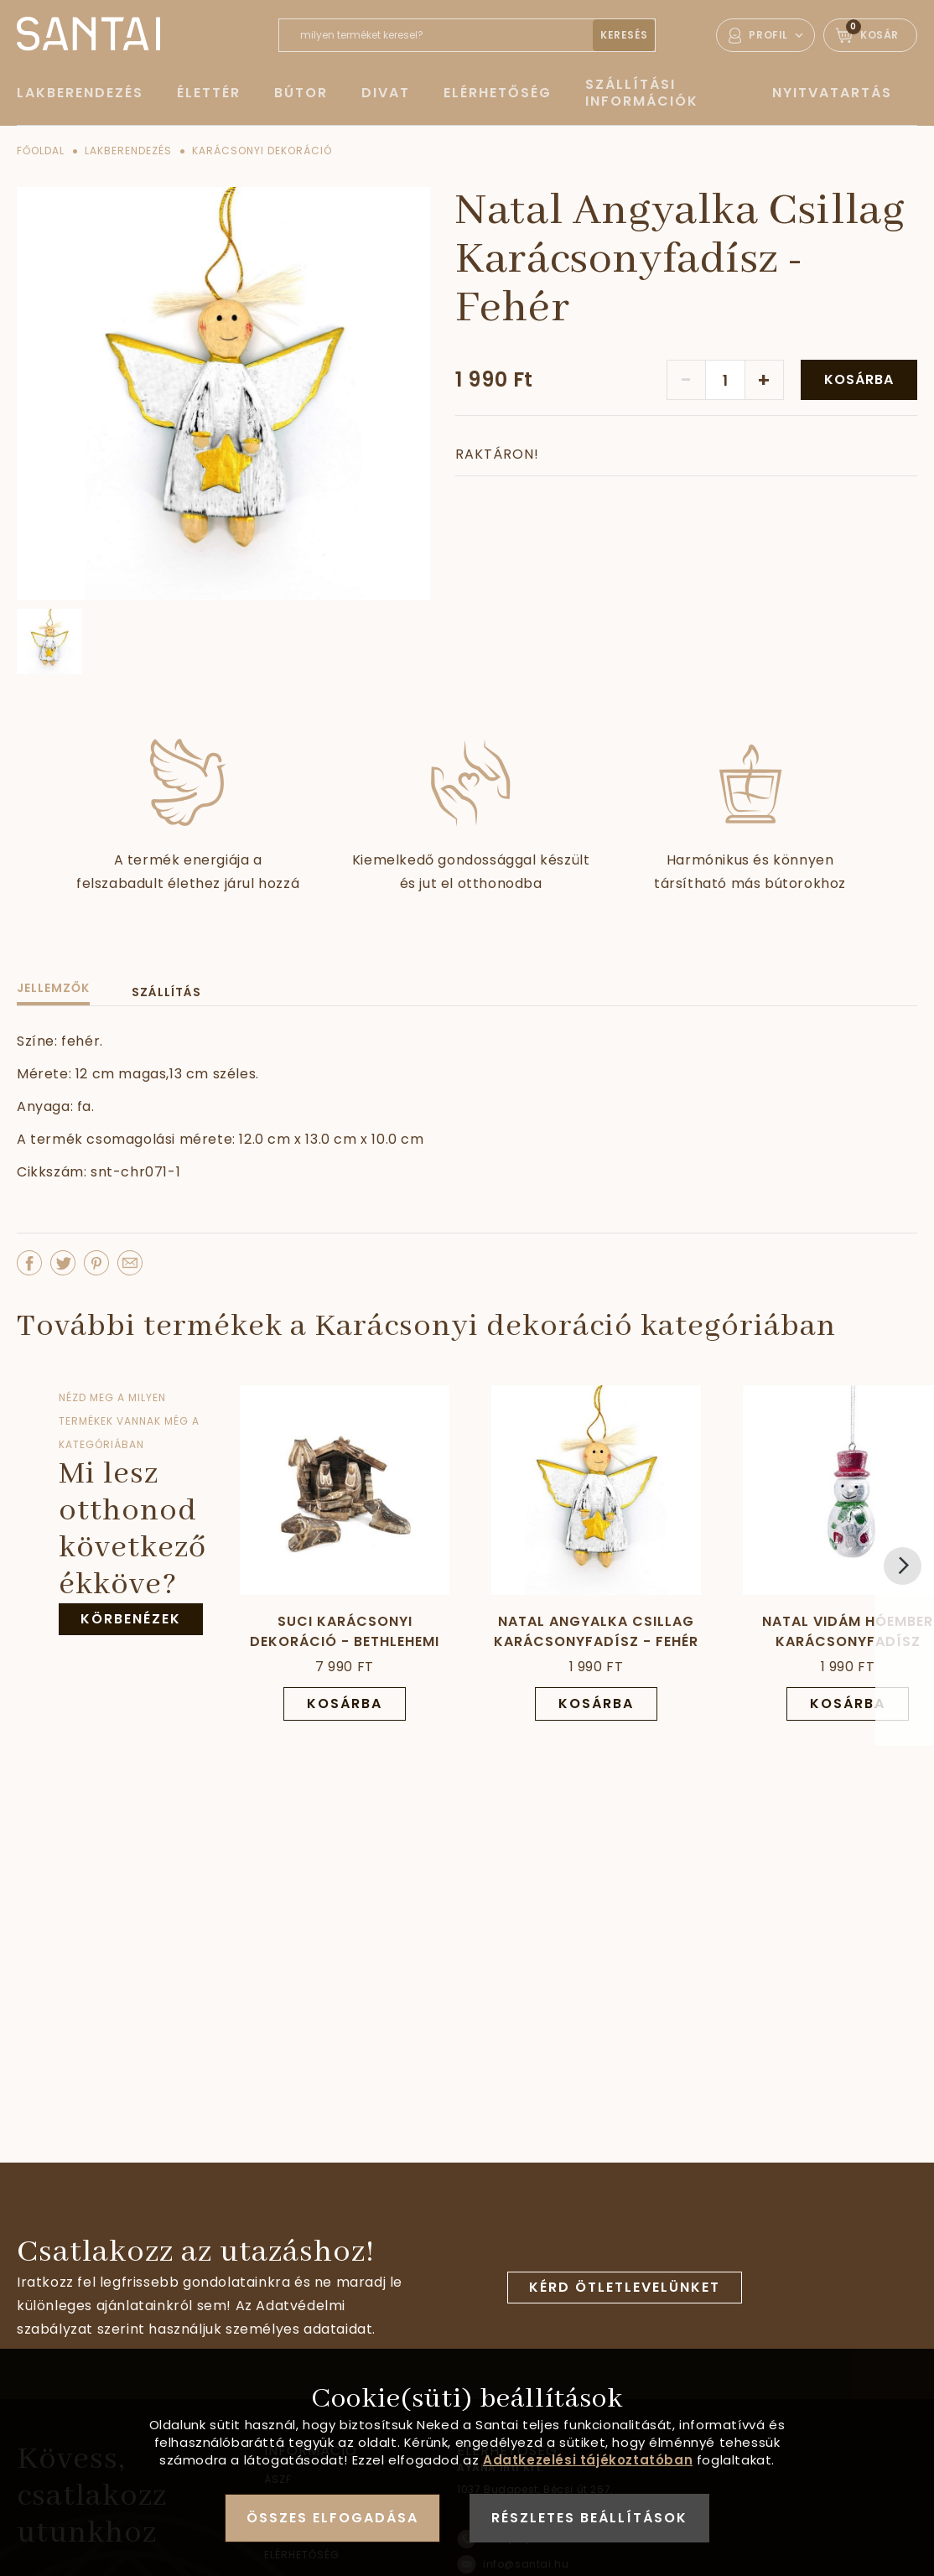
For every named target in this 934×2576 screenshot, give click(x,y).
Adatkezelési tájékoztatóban (588, 2460)
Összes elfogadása (332, 2517)
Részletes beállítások (589, 2517)
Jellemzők (53, 987)
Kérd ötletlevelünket (624, 2287)
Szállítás (166, 992)
